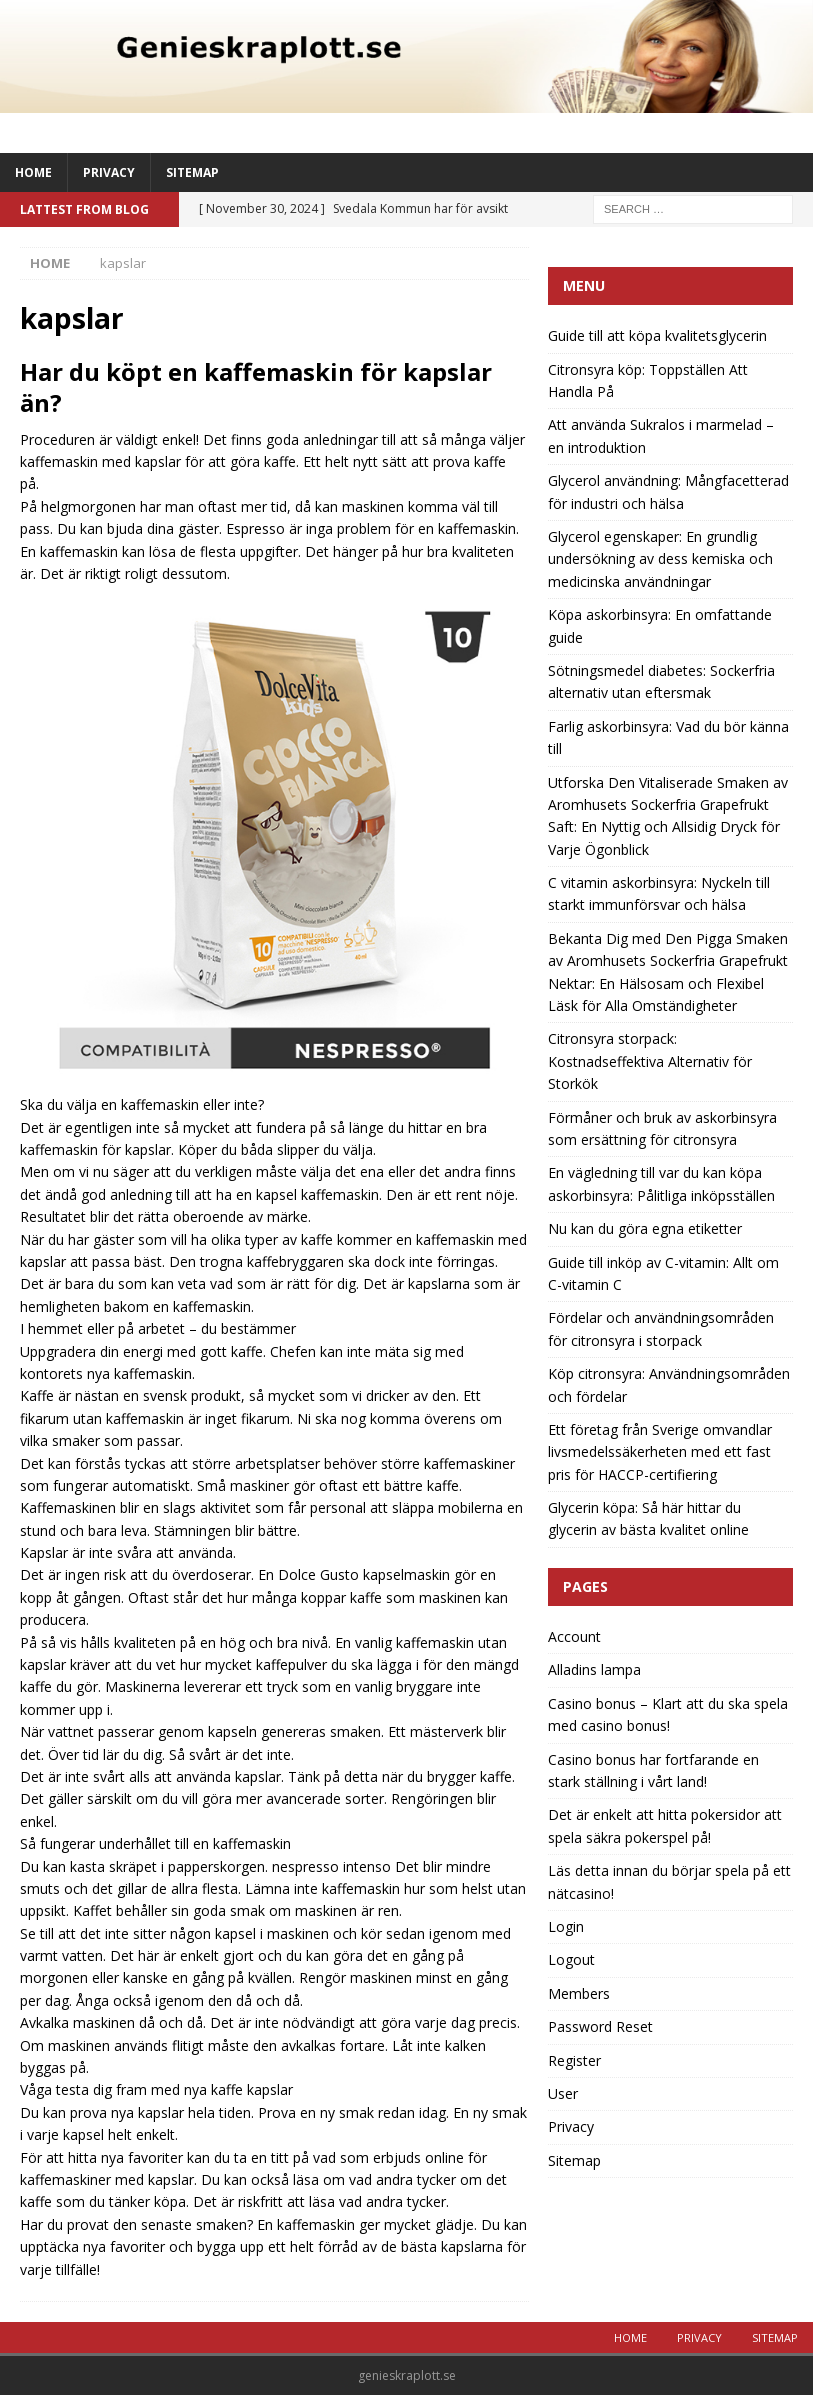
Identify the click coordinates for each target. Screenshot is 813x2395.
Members (579, 1993)
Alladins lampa (594, 1669)
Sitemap (192, 172)
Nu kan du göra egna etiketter (645, 1228)
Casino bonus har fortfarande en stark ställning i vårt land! (653, 1770)
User (563, 2093)
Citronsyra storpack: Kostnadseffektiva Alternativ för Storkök (650, 1061)
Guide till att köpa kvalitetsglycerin (657, 335)
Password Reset (600, 2026)
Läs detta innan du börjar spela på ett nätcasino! (669, 1881)
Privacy (109, 172)
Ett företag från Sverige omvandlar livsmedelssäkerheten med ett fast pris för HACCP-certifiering (660, 1452)
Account (574, 1636)
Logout (571, 1959)
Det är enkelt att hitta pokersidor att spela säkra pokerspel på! (665, 1825)
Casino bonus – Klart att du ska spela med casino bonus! (668, 1714)
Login (566, 1926)
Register (574, 2060)
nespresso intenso (331, 1866)
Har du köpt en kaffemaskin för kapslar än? (256, 387)
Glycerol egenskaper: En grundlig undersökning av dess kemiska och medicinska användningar (660, 559)
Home (33, 172)
